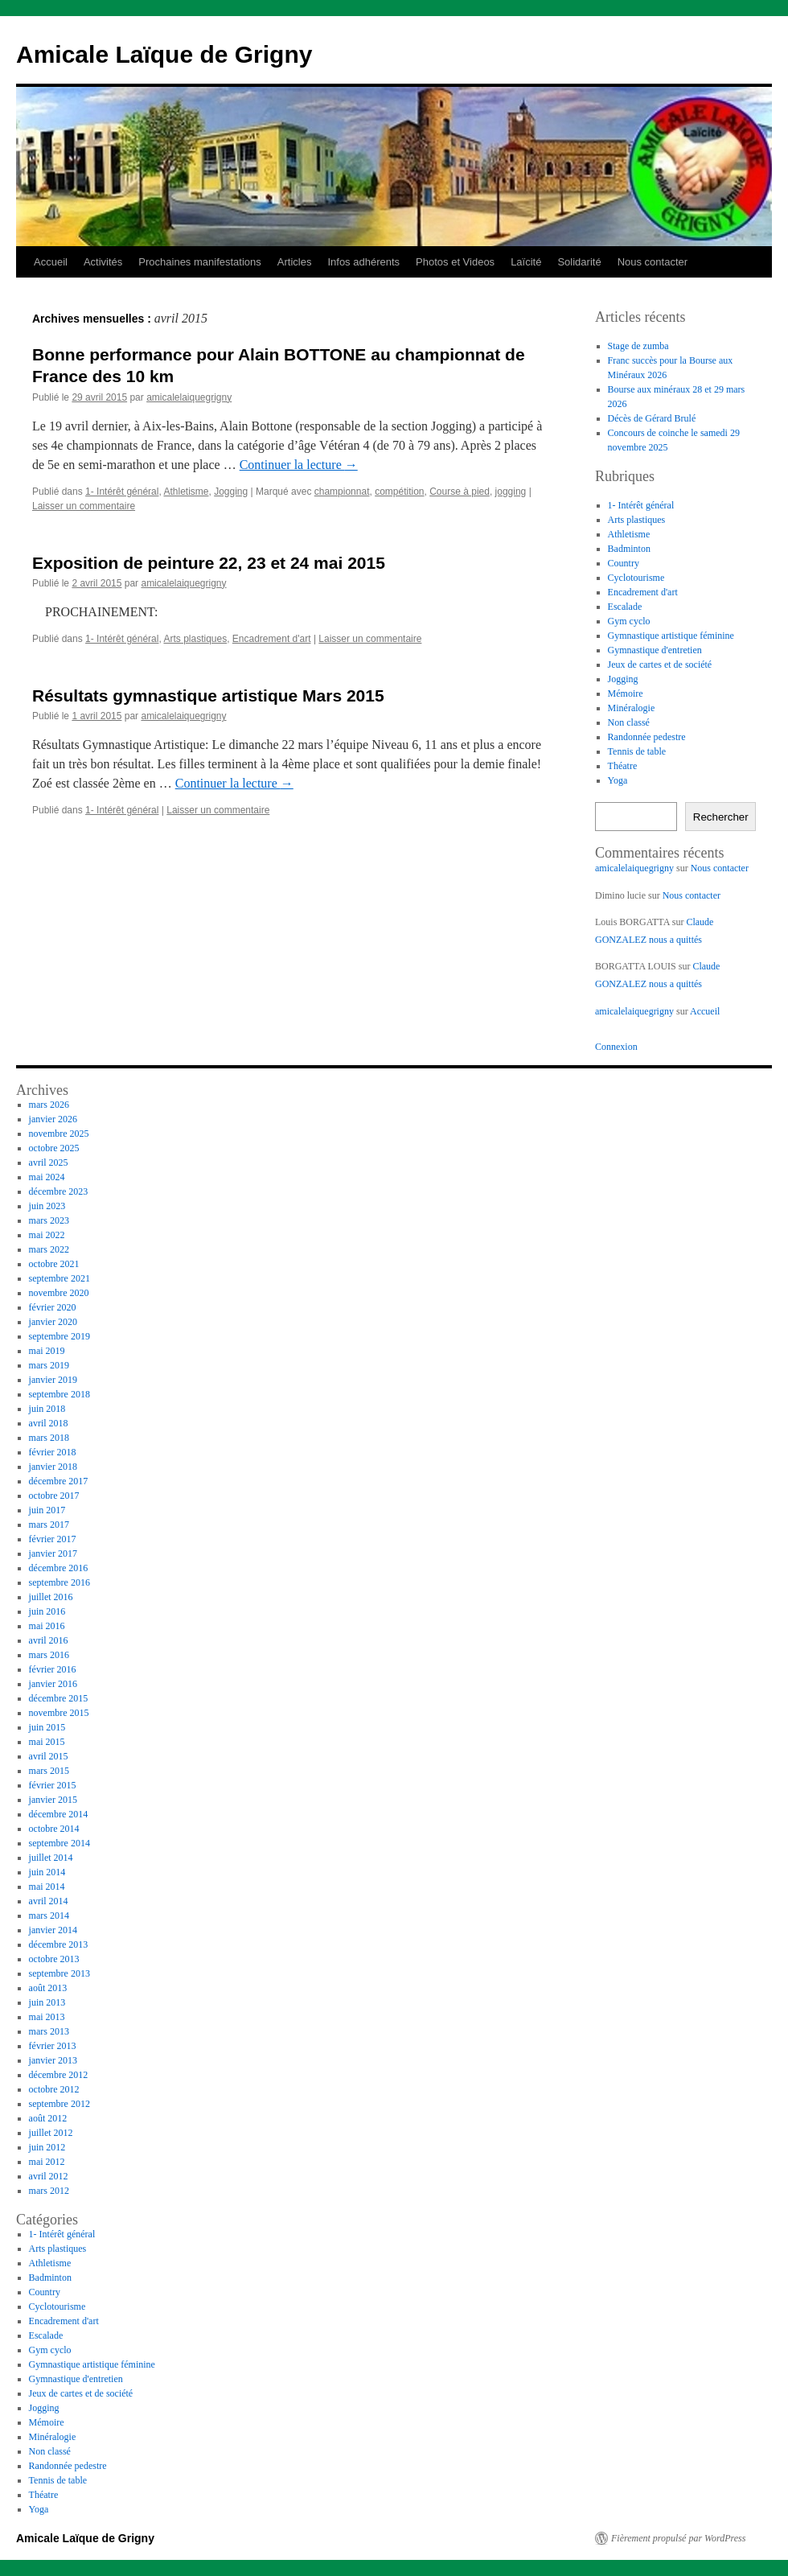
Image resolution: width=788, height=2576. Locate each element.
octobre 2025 (54, 1148)
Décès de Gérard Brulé (652, 418)
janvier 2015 (53, 1799)
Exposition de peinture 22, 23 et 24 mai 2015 (208, 562)
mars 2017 (49, 1524)
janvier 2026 (53, 1119)
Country (623, 563)
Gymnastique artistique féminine (671, 635)
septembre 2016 (59, 1582)
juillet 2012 (51, 2132)
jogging (511, 491)
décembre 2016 (58, 1568)
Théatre (623, 766)
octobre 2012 (54, 2089)
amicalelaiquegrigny (189, 397)
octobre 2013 (54, 1959)
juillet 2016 (51, 1597)
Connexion (616, 1046)
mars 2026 (49, 1104)
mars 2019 (49, 1365)
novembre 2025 (59, 1133)
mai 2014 (47, 1886)
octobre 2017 (54, 1495)
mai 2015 (47, 1741)
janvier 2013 (53, 2060)
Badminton (629, 548)
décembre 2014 (58, 1814)
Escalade (625, 606)
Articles (294, 262)
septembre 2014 (59, 1843)
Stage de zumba (638, 346)
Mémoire (625, 693)
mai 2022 (47, 1235)
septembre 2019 (59, 1336)
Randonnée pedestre (647, 737)
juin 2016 (47, 1611)
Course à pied (459, 491)
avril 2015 (48, 1756)
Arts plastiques (195, 638)
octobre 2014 (54, 1828)
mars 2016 (49, 1654)
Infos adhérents (363, 262)
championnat (342, 491)
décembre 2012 (58, 2074)
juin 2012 (47, 2147)
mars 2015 (49, 1770)
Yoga (618, 780)
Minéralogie (631, 708)
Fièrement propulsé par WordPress (678, 2538)
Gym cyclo (629, 621)
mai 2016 (47, 1626)
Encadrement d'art (271, 638)
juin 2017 (47, 1510)
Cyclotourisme (636, 577)
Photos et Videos (455, 262)
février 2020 (52, 1307)
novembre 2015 (59, 1712)
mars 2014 (49, 1915)
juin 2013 (47, 2002)
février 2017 (52, 1539)
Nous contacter (652, 262)
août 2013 (48, 1988)
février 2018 (52, 1452)
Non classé (629, 722)
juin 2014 (47, 1872)
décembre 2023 (58, 1191)
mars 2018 (49, 1437)
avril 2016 (48, 1640)
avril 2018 (48, 1423)
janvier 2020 (53, 1321)
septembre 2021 (59, 1278)
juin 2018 (47, 1408)
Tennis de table (637, 751)
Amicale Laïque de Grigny (164, 54)
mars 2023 (49, 1220)
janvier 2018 (53, 1466)
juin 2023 (47, 1206)
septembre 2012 (59, 2103)
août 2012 (48, 2118)
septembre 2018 (59, 1394)
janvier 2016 (53, 1683)
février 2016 (52, 1669)
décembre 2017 (58, 1481)
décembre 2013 (58, 1944)
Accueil (51, 262)
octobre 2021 (54, 1263)
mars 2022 (49, 1249)
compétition (399, 491)
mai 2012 (47, 2161)
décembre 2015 (58, 1698)
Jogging (231, 491)
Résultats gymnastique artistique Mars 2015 (208, 695)
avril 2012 (48, 2176)
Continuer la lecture (299, 464)
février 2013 (52, 2045)
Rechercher (721, 817)
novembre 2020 (59, 1292)
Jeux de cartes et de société (660, 664)
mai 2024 (47, 1177)
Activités (103, 262)
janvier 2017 (53, 1553)
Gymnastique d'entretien (655, 650)
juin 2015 (47, 1727)
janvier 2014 (53, 1930)
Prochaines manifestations (199, 262)
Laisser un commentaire (83, 506)
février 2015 (52, 1785)
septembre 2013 (59, 1973)
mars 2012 (49, 2190)
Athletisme (185, 491)
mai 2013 (47, 2017)
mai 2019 (47, 1350)
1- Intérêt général (121, 491)
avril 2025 (48, 1162)
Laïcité (526, 262)
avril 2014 (48, 1901)
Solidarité (579, 262)
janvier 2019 (53, 1379)
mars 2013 (49, 2031)
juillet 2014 (51, 1857)
